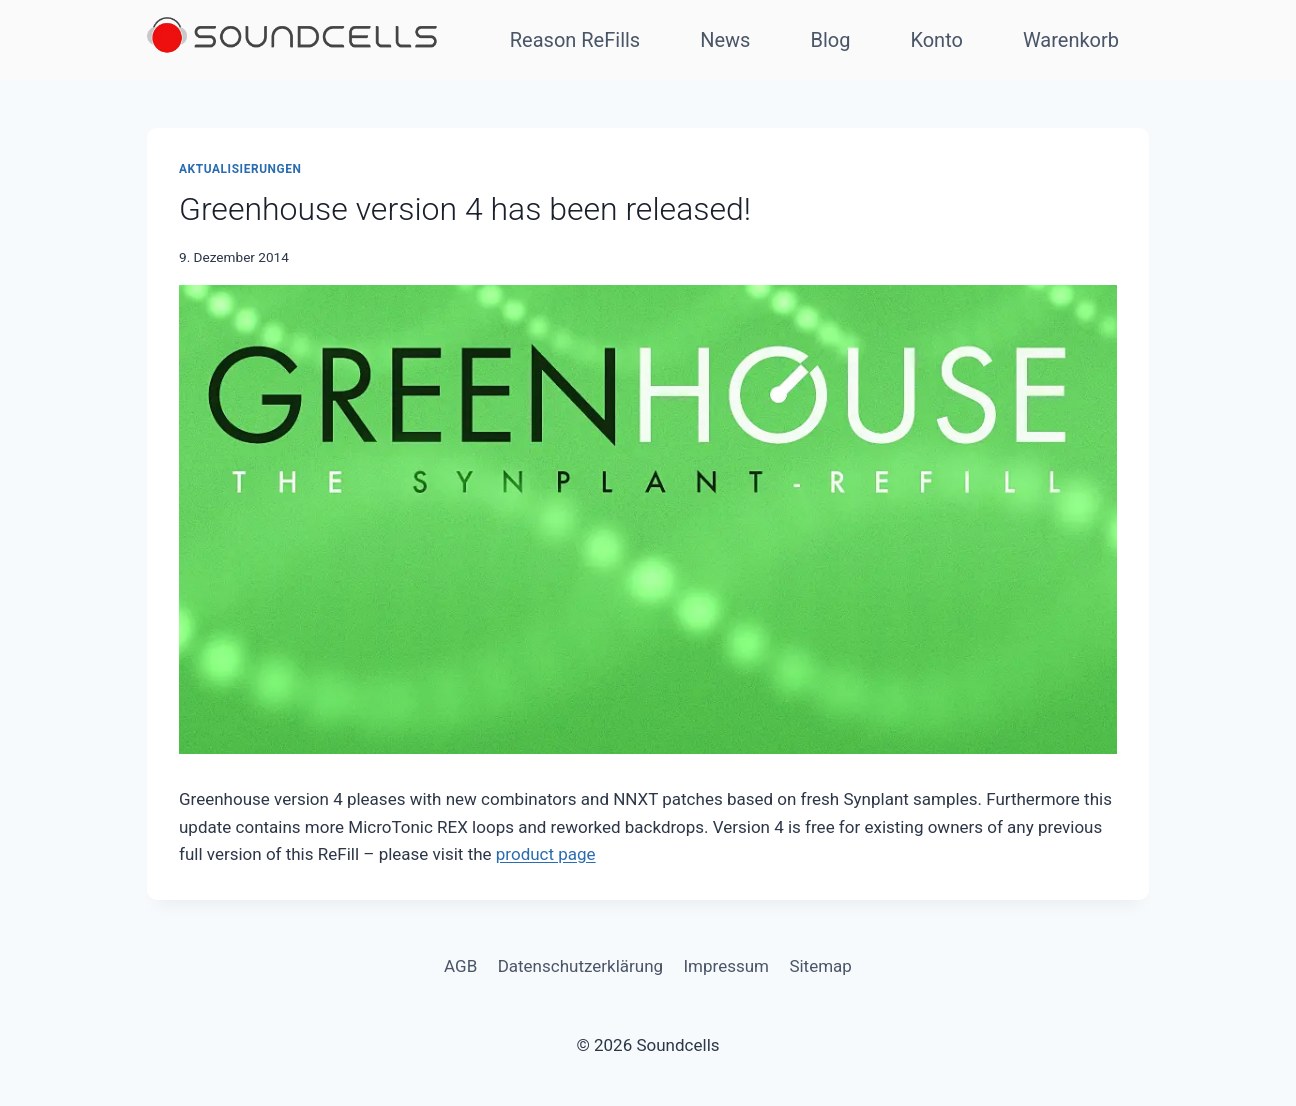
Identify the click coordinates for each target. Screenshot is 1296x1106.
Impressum (726, 966)
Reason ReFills (575, 40)
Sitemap (820, 966)
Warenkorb (1071, 40)
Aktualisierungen (240, 169)
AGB (460, 966)
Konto (936, 40)
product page (546, 854)
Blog (830, 40)
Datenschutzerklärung (580, 966)
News (725, 40)
